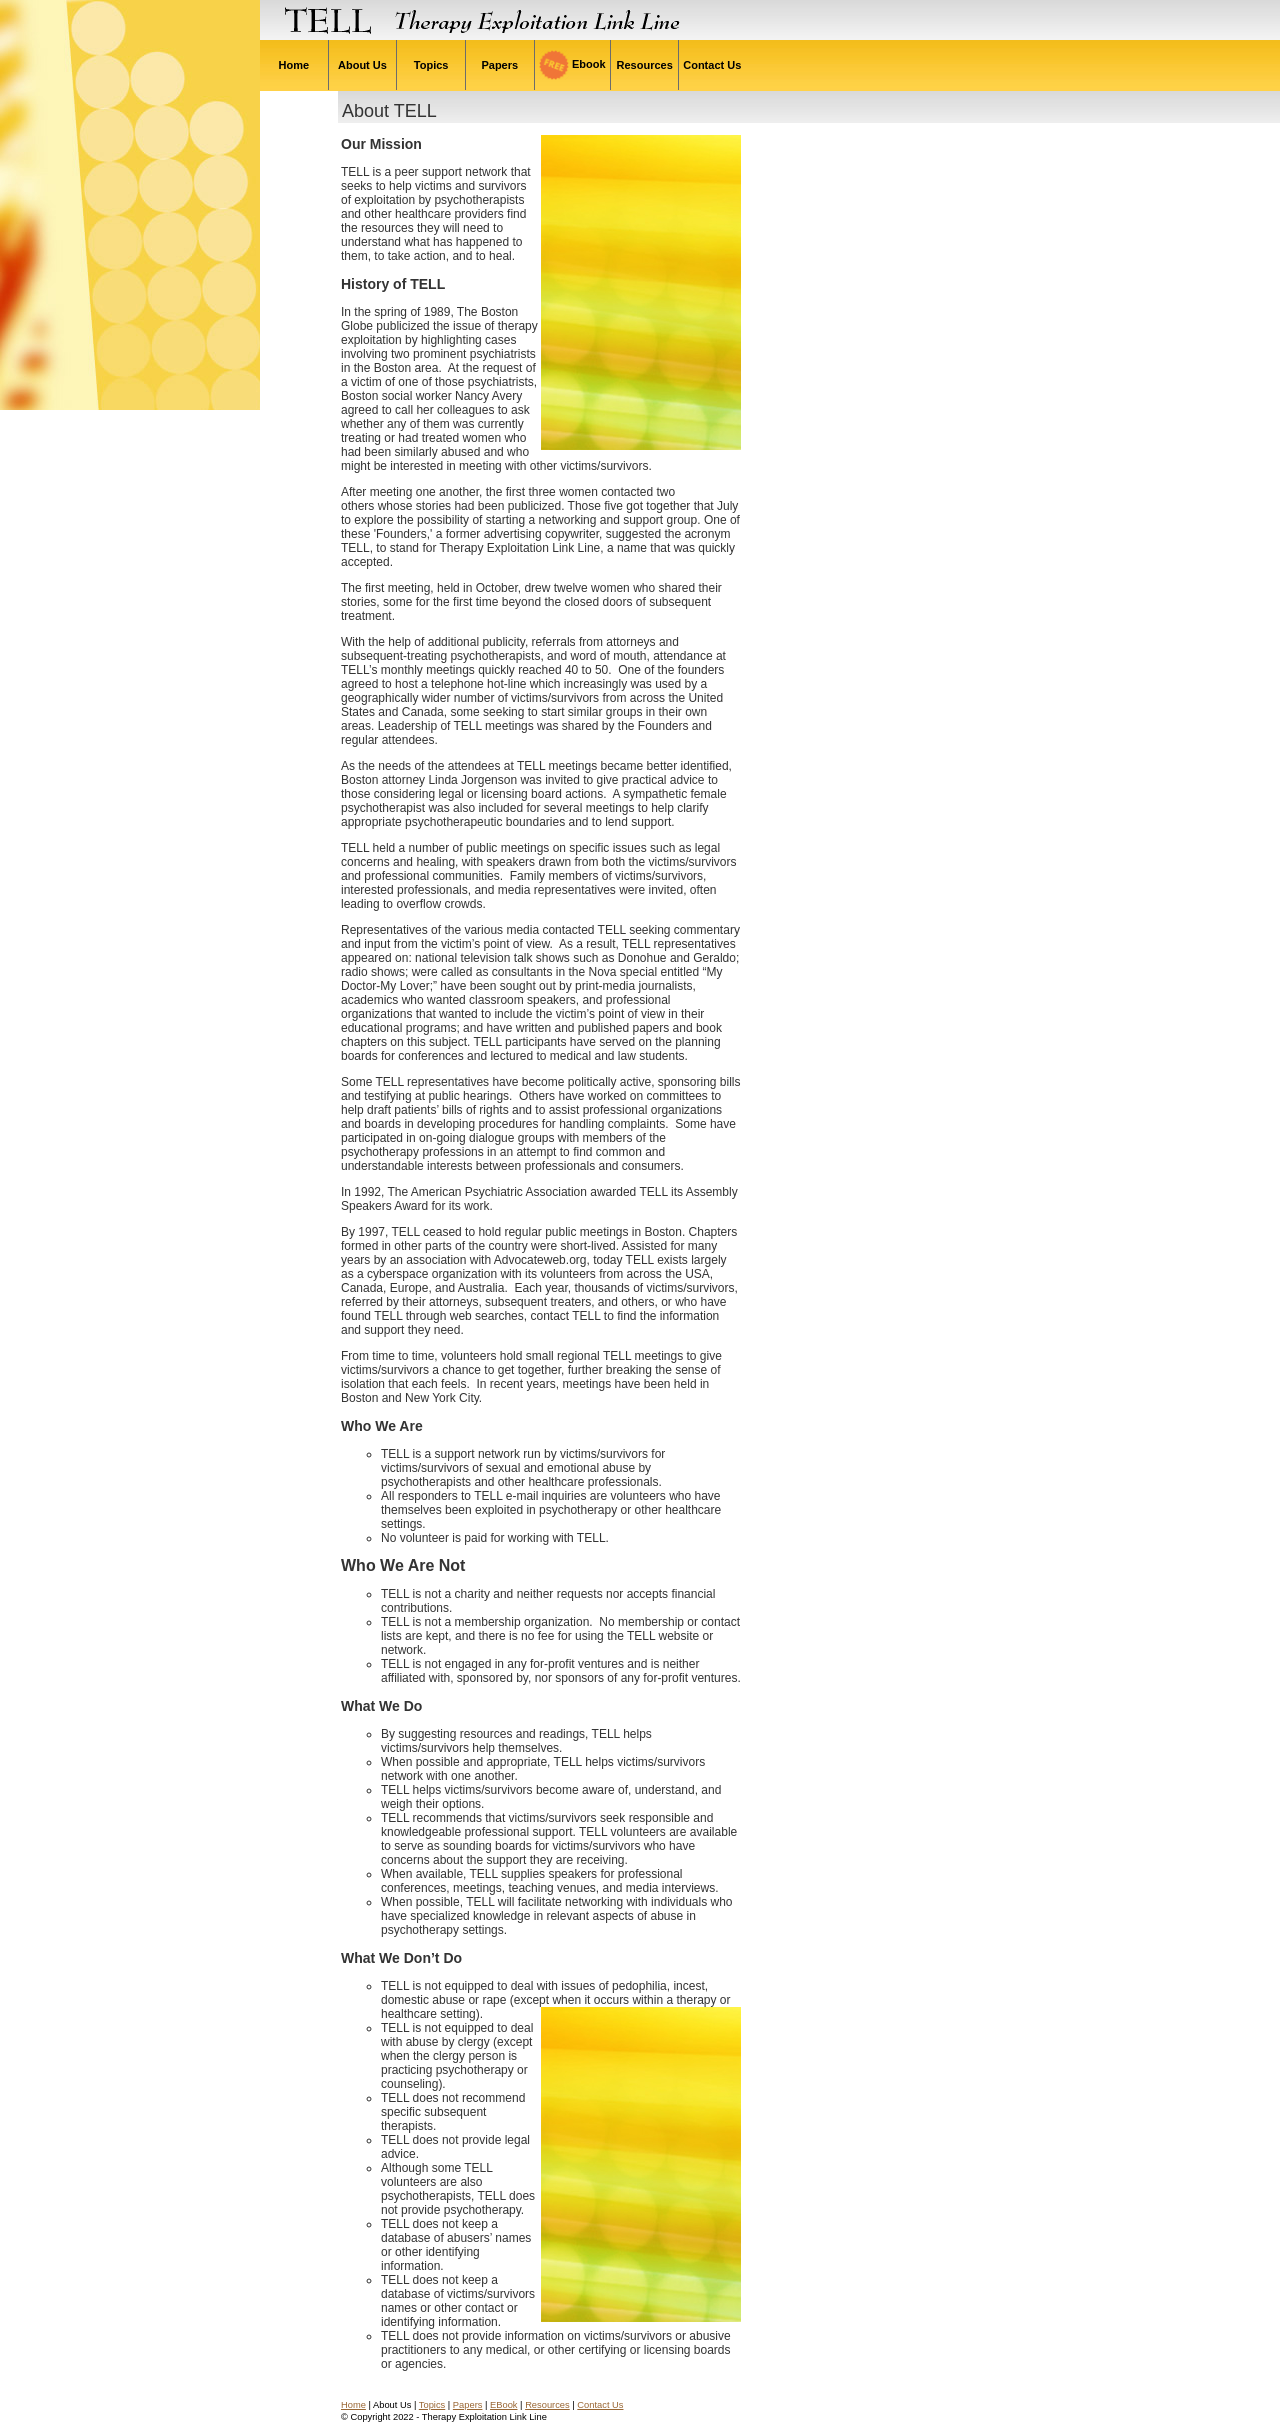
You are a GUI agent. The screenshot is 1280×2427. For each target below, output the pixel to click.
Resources (645, 65)
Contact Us (712, 65)
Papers (499, 65)
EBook (503, 2405)
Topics (431, 65)
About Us (362, 65)
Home (293, 65)
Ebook (572, 64)
